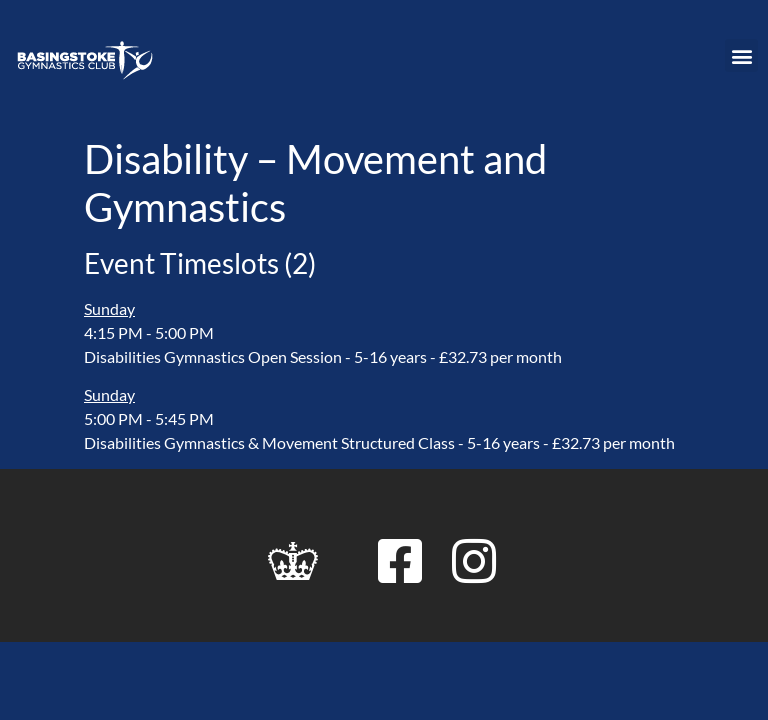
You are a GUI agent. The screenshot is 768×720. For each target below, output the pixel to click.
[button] (741, 55)
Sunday (109, 308)
